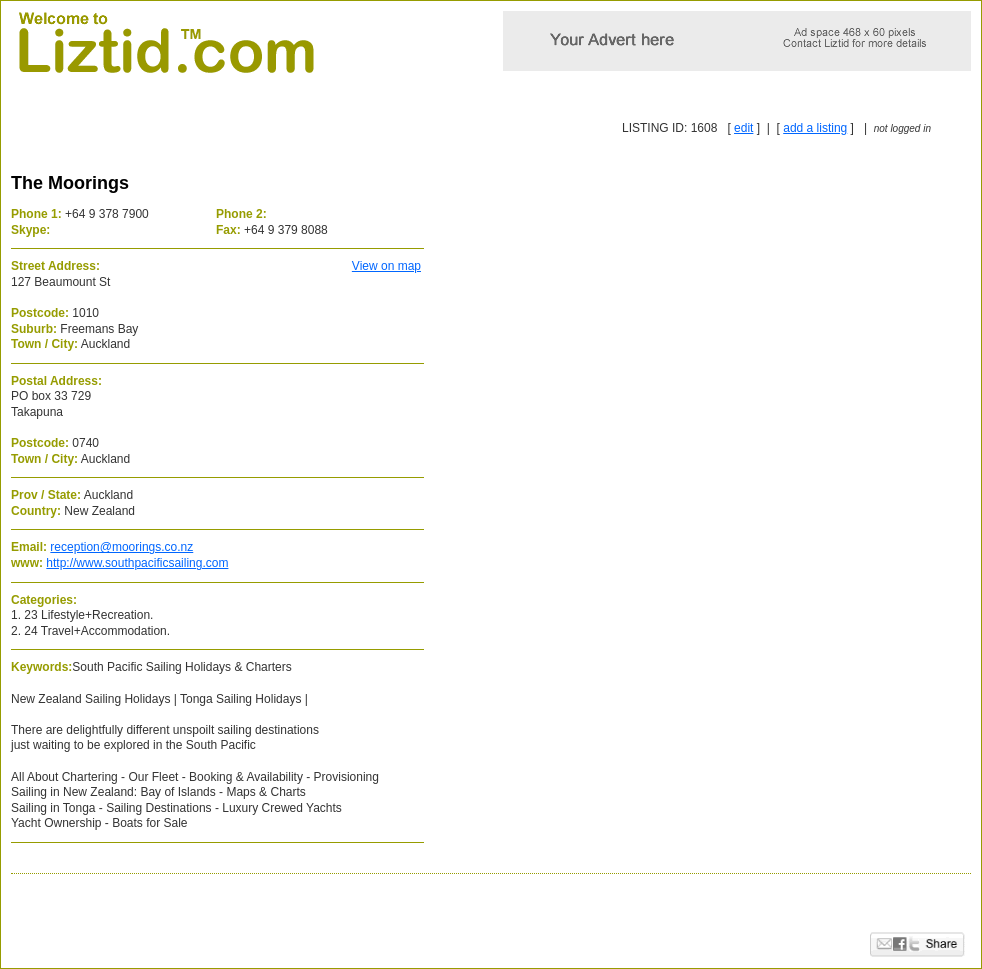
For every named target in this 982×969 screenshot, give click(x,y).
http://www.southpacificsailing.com (137, 563)
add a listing (815, 128)
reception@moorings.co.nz (121, 547)
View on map (386, 266)
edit (743, 128)
